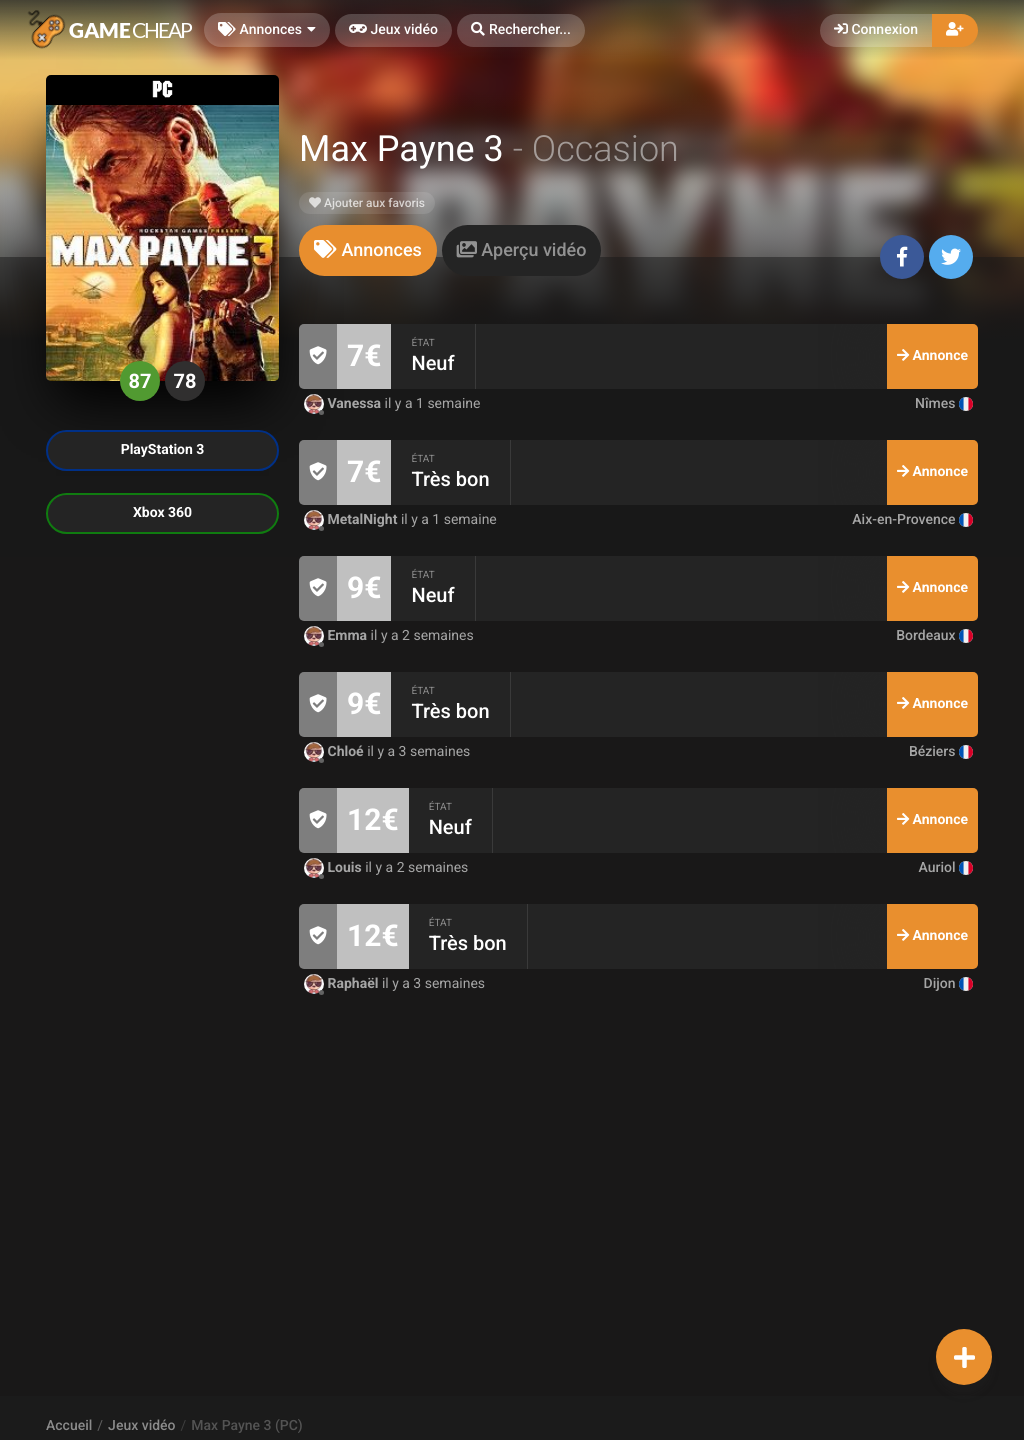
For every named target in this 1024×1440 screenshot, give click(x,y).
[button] (521, 30)
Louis (334, 868)
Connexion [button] (876, 30)
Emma (337, 636)
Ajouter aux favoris (367, 203)
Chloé (335, 752)
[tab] (368, 250)
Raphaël (343, 984)
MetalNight (352, 520)
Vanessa (344, 404)
